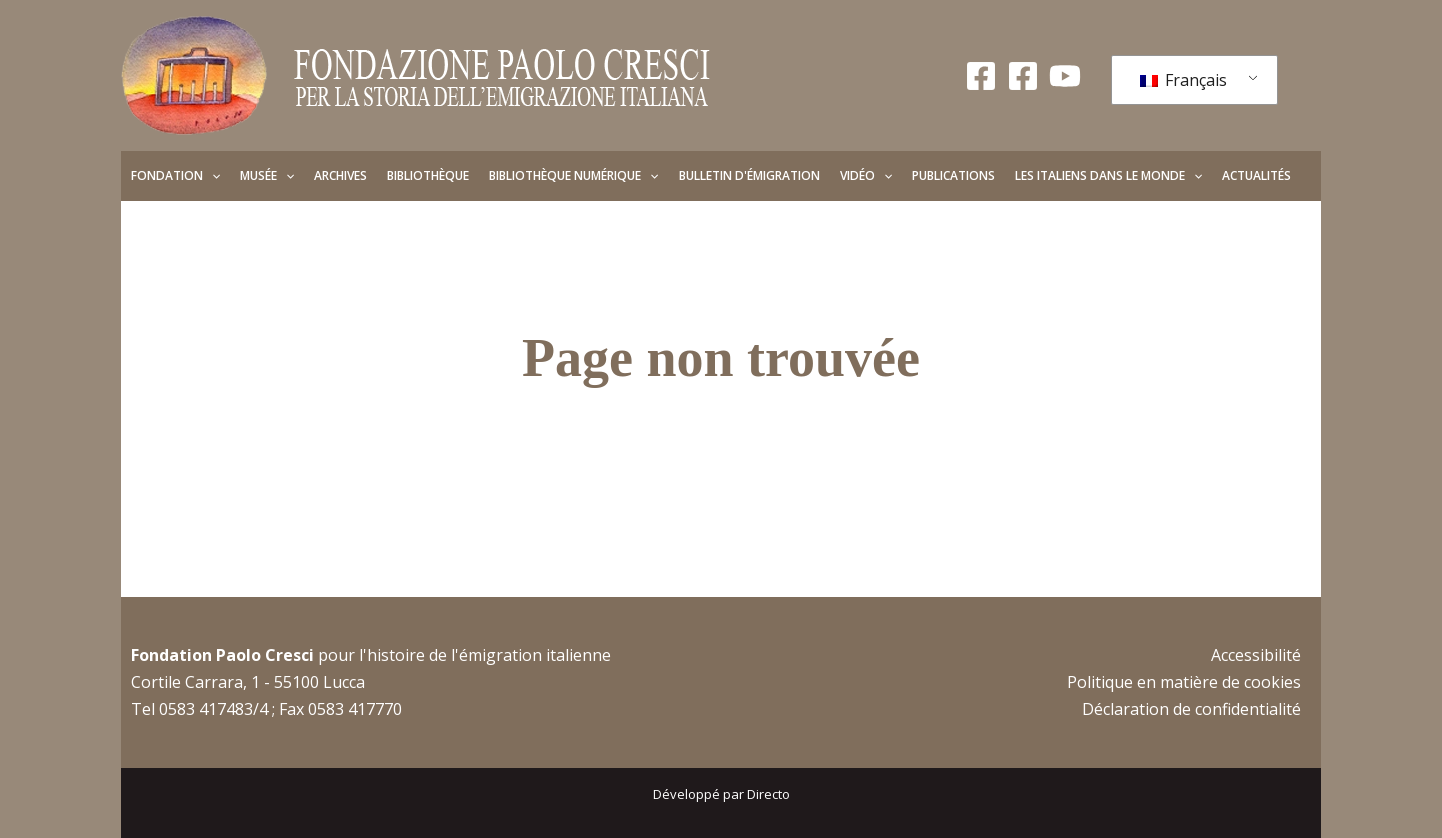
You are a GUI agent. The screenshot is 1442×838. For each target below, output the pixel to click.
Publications (953, 175)
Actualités (1256, 175)
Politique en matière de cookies (1184, 682)
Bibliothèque (428, 175)
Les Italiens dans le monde (1108, 176)
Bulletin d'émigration (749, 175)
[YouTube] (1065, 76)
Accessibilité (1256, 655)
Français (1183, 80)
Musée (267, 176)
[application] (211, 176)
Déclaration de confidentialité (1191, 709)
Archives (340, 175)
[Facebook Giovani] (1023, 76)
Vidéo (866, 176)
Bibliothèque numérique (573, 176)
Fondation (175, 176)
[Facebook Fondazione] (981, 76)
